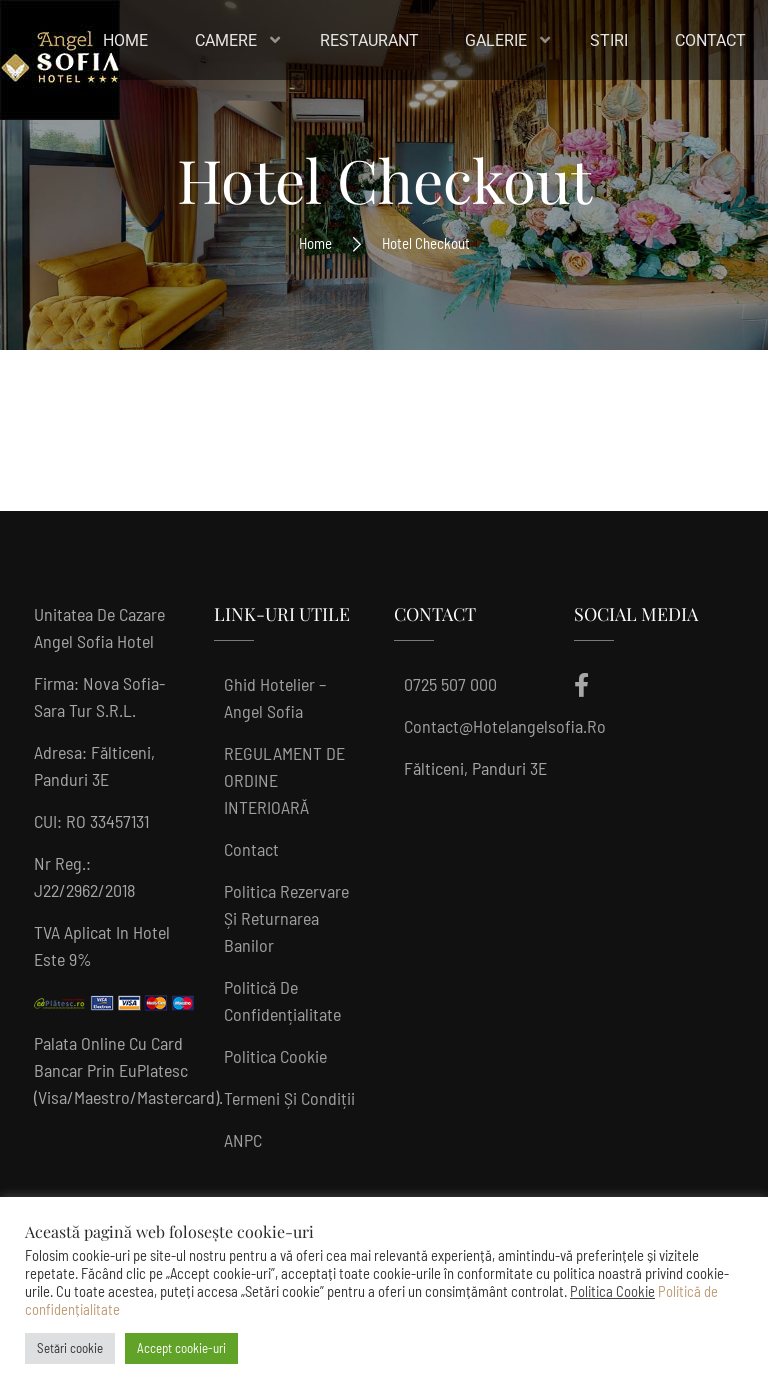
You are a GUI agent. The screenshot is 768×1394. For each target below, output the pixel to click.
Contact (251, 849)
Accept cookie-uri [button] (181, 1348)
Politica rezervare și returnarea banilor (286, 918)
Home (315, 243)
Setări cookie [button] (70, 1348)
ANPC (243, 1140)
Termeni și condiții (289, 1098)
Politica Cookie (275, 1056)
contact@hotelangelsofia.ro (505, 726)
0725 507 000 (450, 684)
